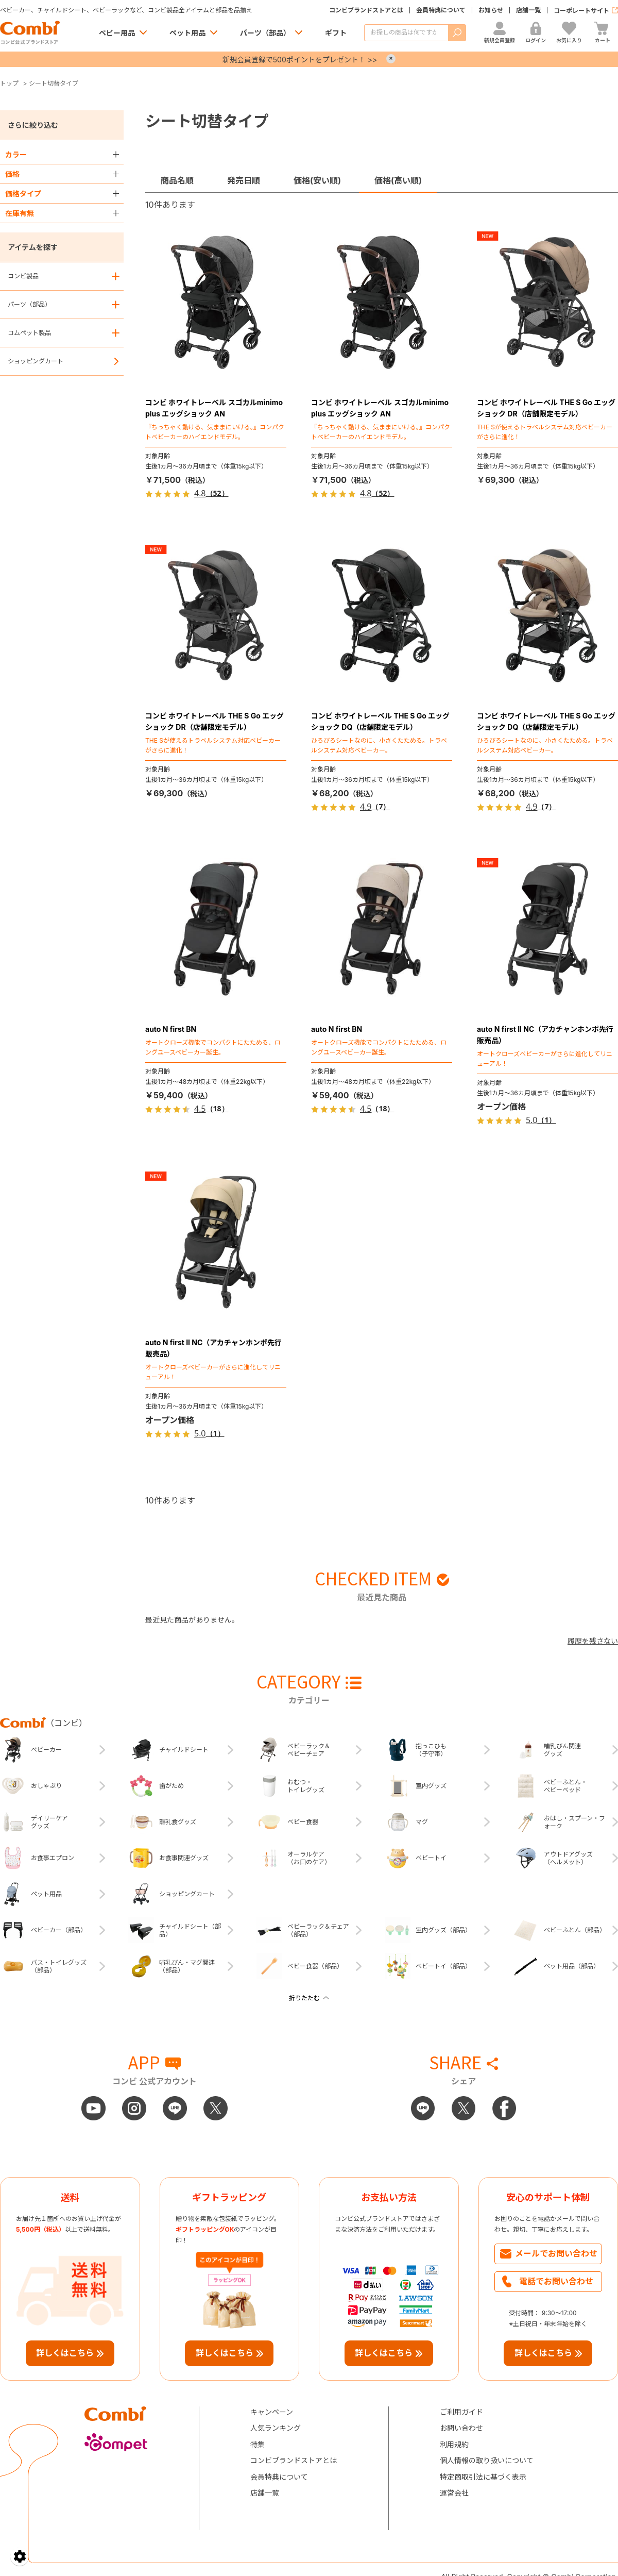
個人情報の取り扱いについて (487, 2460)
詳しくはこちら (65, 2353)
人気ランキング (275, 2427)
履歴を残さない (593, 1640)
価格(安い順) (317, 180)
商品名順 (177, 180)
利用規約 (454, 2444)
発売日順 (243, 180)
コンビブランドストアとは (366, 10)
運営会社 (454, 2492)
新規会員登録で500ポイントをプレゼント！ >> (299, 59)
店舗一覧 (528, 10)
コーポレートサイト (581, 10)
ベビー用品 (117, 32)
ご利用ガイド (461, 2411)
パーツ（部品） (265, 32)
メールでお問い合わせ (556, 2253)
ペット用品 (187, 32)
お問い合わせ (461, 2427)
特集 (257, 2444)
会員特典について (441, 10)
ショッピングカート (35, 361)
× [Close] (391, 58)
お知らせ (490, 10)
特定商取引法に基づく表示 (483, 2476)
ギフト (336, 32)
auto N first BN (170, 1029)
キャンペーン (271, 2411)
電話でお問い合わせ (556, 2281)
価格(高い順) (398, 180)
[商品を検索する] (406, 32)
